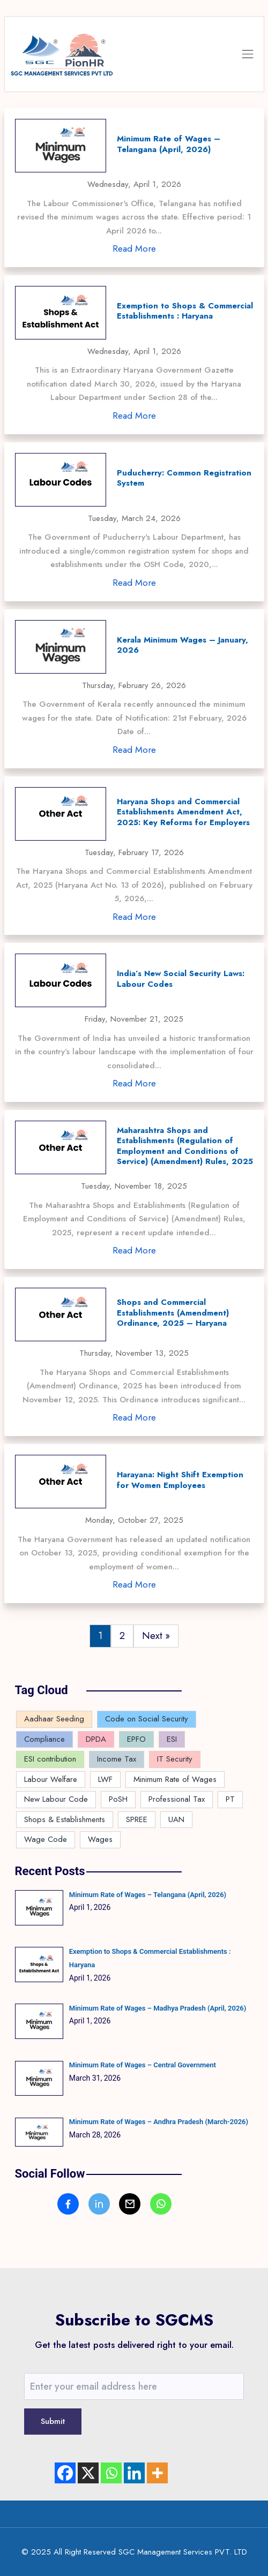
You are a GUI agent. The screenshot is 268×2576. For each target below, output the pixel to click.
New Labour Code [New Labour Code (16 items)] (56, 1799)
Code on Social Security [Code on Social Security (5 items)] (146, 1719)
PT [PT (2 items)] (230, 1799)
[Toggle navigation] (247, 54)
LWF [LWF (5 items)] (105, 1779)
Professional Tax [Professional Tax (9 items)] (176, 1799)
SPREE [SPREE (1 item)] (136, 1819)
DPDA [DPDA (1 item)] (96, 1739)
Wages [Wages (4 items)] (100, 1839)
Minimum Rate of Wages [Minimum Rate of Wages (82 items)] (175, 1779)
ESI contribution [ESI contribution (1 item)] (50, 1759)
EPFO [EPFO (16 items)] (136, 1739)
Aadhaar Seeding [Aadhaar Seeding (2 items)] (54, 1719)
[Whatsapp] (111, 2472)
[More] (157, 2472)
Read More (134, 248)
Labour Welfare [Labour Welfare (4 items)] (50, 1779)
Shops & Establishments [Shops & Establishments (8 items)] (64, 1819)
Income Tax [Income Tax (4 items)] (116, 1759)
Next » (156, 1636)
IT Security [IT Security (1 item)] (174, 1759)
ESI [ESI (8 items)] (172, 1739)
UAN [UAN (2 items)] (176, 1819)
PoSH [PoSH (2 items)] (118, 1799)
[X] (88, 2472)
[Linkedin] (134, 2472)
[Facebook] (65, 2472)
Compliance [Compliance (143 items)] (44, 1739)
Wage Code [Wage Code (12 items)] (45, 1839)
